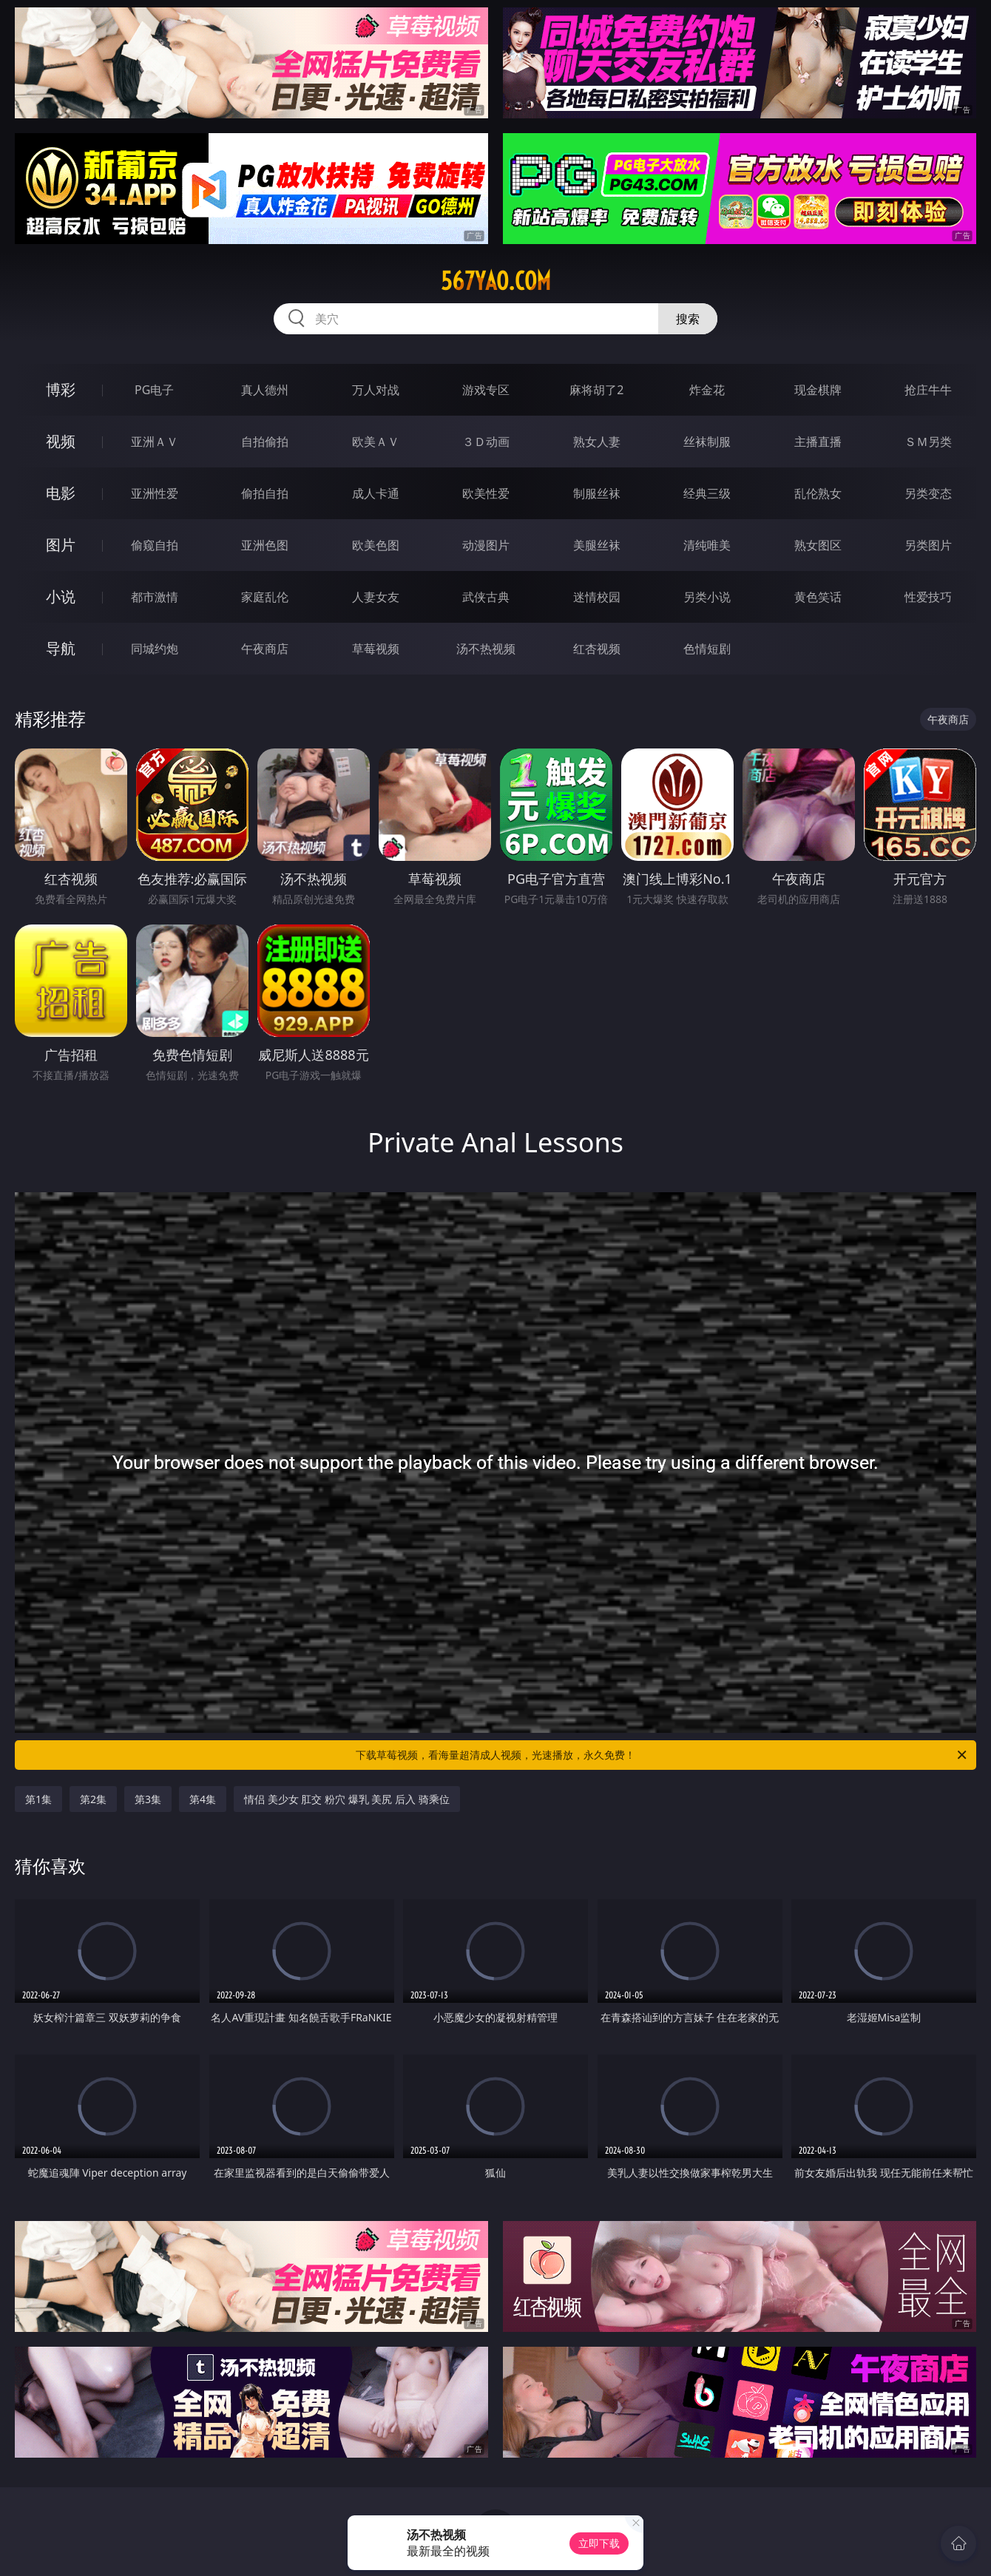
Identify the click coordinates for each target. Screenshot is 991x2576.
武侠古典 (486, 597)
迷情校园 (596, 597)
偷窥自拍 (154, 545)
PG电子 (154, 390)
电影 (60, 493)
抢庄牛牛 (928, 390)
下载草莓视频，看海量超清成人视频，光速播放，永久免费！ (662, 1755)
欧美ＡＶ (375, 441)
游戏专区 (486, 390)
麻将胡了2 (596, 390)
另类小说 (707, 597)
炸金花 (707, 390)
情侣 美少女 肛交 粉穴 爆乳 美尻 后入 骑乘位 (346, 1799)
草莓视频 (375, 648)
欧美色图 (375, 545)
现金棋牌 (818, 390)
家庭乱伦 (264, 597)
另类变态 (928, 493)
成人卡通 (375, 493)
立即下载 (599, 2543)
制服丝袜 (596, 493)
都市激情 (154, 597)
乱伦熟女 (818, 493)
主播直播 (818, 441)
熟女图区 (818, 545)
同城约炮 (154, 648)
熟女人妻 (596, 441)
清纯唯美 (707, 545)
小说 (60, 596)
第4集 (202, 1799)
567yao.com (496, 281)
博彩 (60, 389)
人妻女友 (375, 597)
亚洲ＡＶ (154, 441)
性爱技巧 (928, 597)
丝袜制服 (707, 441)
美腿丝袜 (596, 545)
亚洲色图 (264, 545)
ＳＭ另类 (928, 441)
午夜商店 (264, 648)
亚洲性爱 (154, 493)
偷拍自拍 (264, 493)
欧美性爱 (486, 493)
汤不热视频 (485, 648)
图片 (60, 545)
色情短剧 (707, 648)
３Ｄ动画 (486, 441)
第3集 (148, 1799)
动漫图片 (486, 545)
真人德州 (264, 390)
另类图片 (928, 545)
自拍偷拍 (264, 441)
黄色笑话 (818, 597)
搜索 (688, 319)
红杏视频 (596, 648)
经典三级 (707, 493)
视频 (60, 441)
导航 (60, 648)
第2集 (93, 1799)
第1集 (38, 1799)
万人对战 (375, 390)
